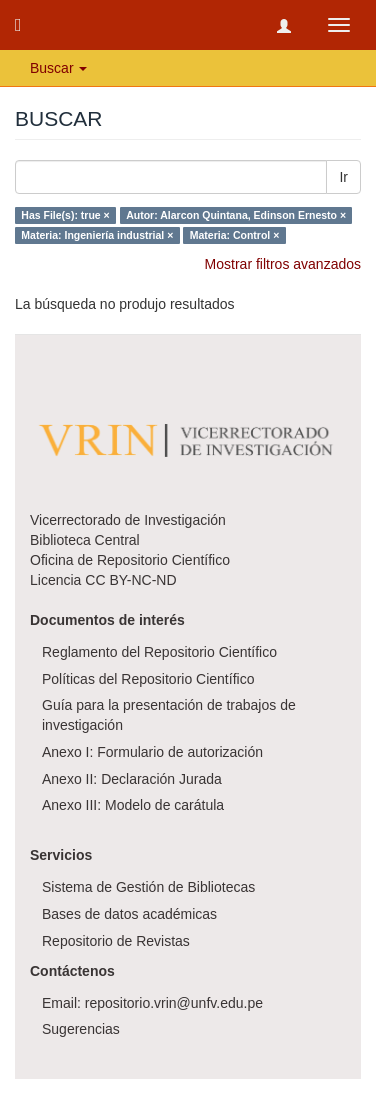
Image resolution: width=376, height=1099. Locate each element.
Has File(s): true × (65, 215)
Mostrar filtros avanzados (283, 264)
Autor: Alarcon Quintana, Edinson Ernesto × (236, 215)
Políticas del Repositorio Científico (148, 679)
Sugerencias (81, 1029)
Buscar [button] (58, 68)
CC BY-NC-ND (130, 580)
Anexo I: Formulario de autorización (152, 752)
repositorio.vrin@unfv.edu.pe (174, 1003)
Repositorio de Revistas (116, 941)
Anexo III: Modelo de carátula (133, 805)
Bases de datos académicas (129, 914)
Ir (343, 177)
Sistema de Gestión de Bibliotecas (148, 887)
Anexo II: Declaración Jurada (132, 779)
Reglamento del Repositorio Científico (159, 652)
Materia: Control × (235, 235)
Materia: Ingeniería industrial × (97, 235)
